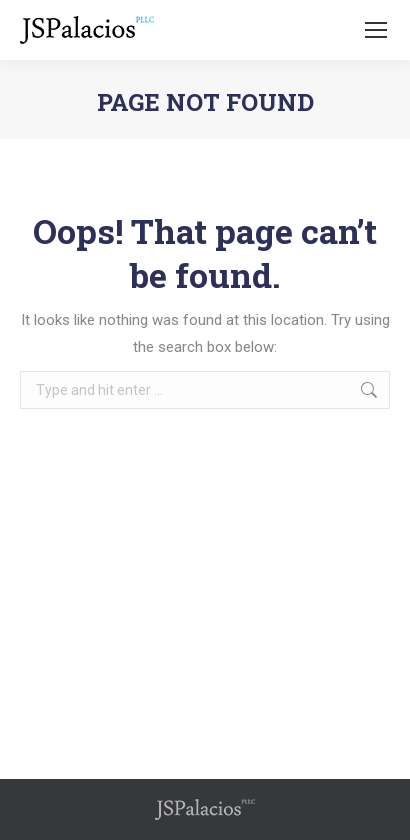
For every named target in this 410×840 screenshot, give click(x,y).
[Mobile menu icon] (376, 30)
